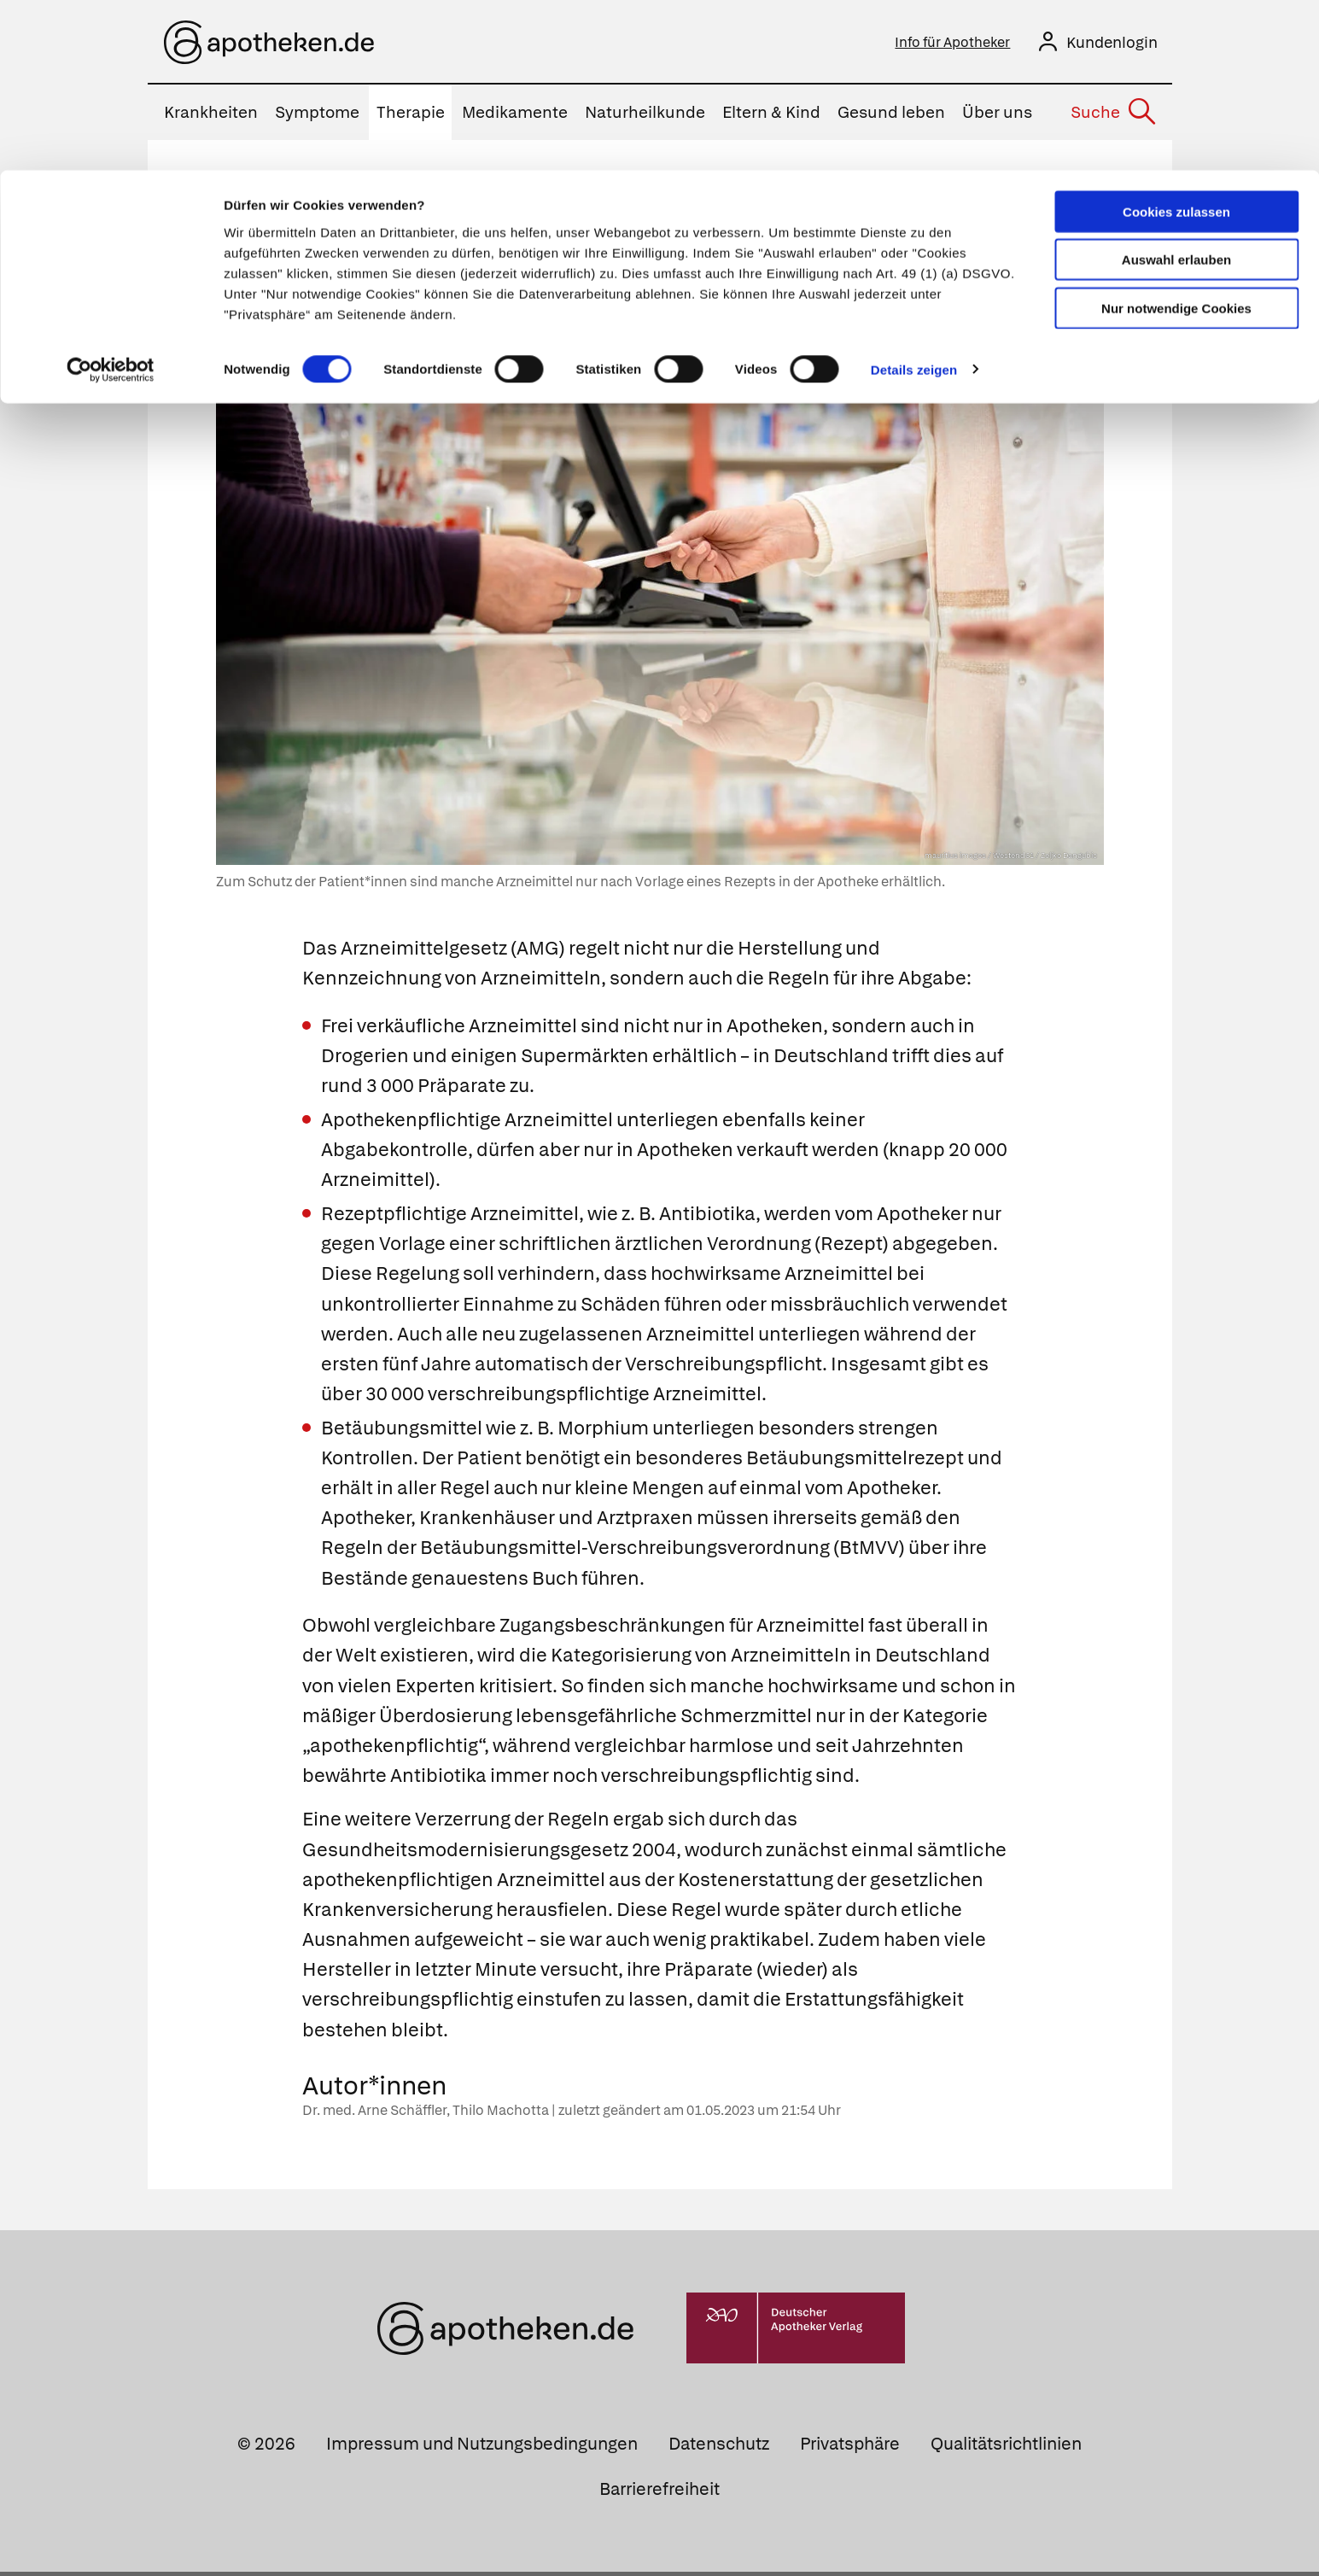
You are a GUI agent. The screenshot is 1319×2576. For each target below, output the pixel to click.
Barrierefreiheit (659, 2493)
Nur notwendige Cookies (1176, 138)
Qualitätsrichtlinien (1006, 2447)
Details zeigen (914, 199)
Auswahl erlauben (1176, 90)
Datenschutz (718, 2447)
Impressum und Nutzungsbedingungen (482, 2447)
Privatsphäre (850, 2447)
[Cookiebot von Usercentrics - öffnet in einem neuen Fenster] (110, 200)
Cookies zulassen (1176, 41)
